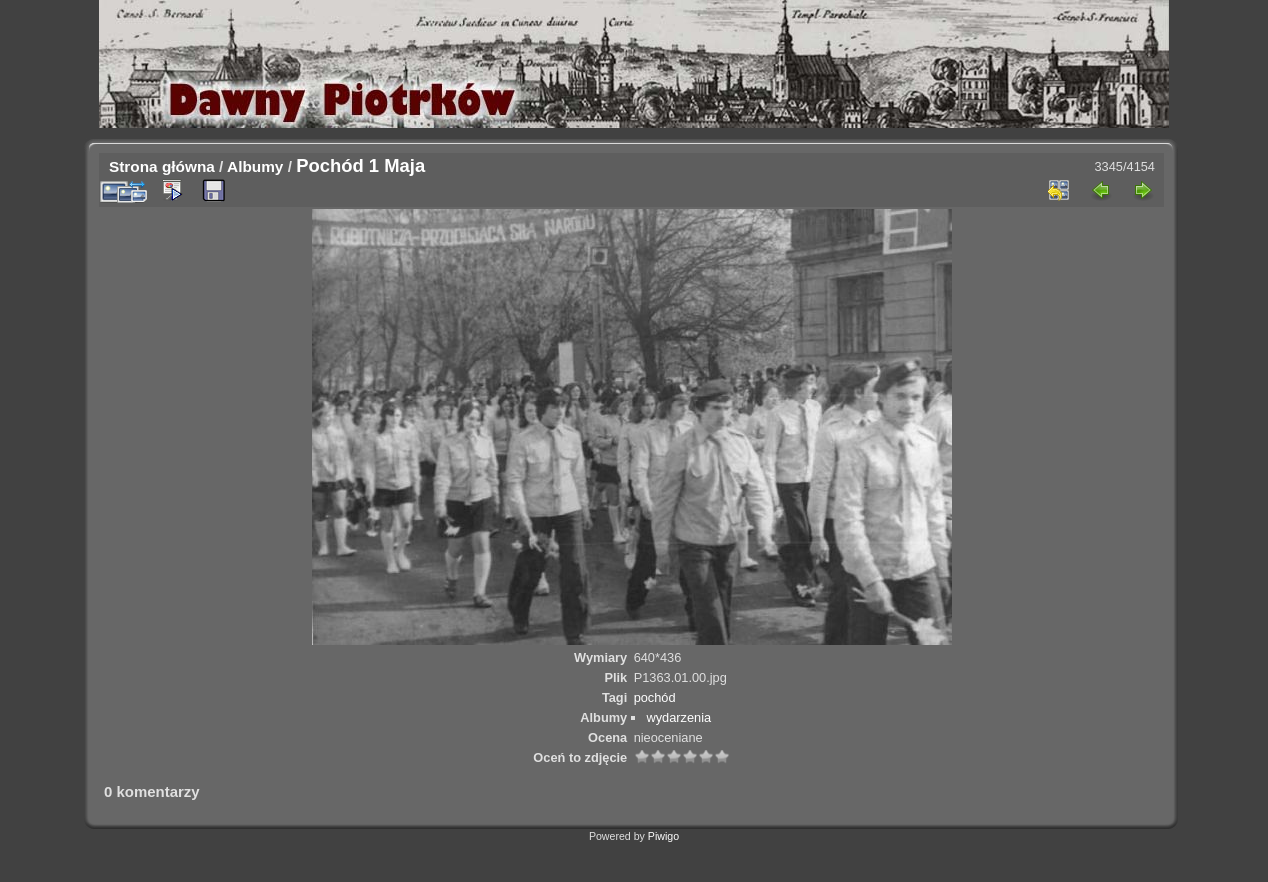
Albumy (255, 166)
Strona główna (162, 166)
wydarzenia (678, 717)
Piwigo (663, 836)
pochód (655, 697)
